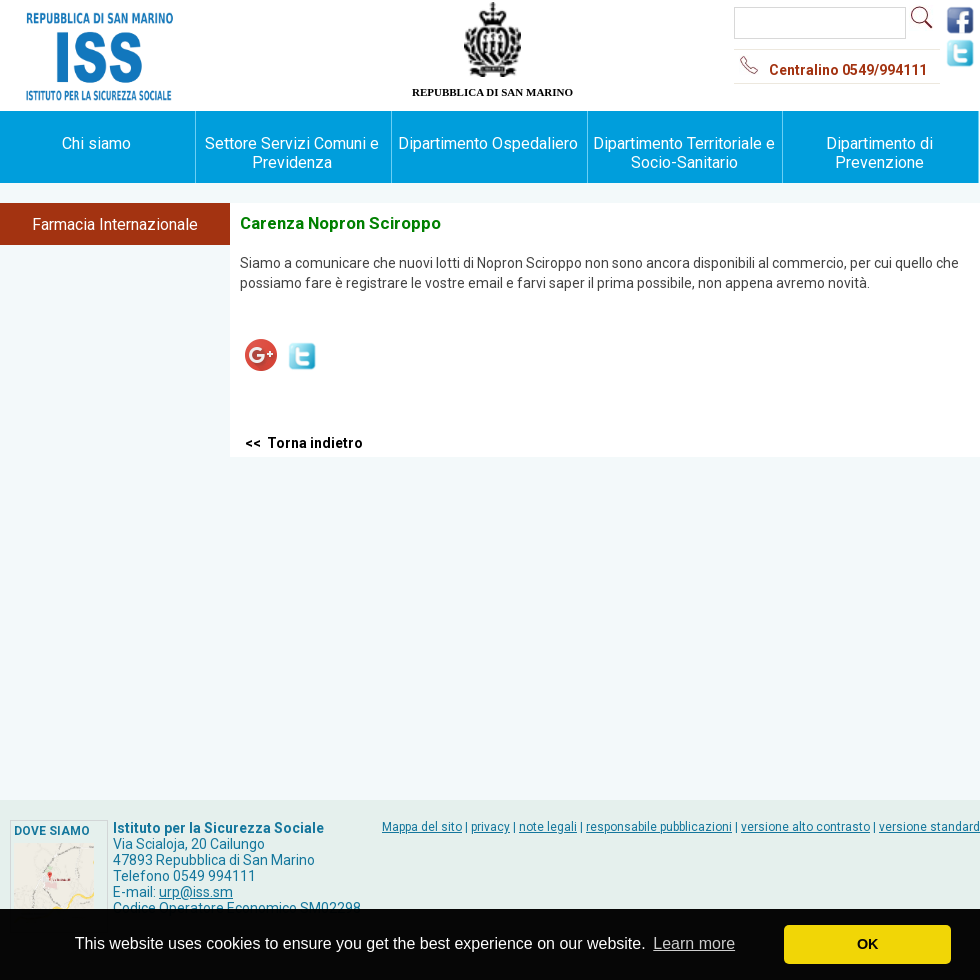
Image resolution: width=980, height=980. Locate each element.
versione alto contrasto (805, 827)
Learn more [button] (694, 943)
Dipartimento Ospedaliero (488, 143)
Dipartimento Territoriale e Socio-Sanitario (684, 153)
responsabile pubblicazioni (659, 827)
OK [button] (868, 944)
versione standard (929, 827)
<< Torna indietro (304, 443)
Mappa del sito (422, 827)
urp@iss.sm (196, 892)
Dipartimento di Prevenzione (879, 153)
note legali (548, 827)
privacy (490, 827)
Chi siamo (96, 143)
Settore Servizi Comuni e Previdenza (292, 153)
